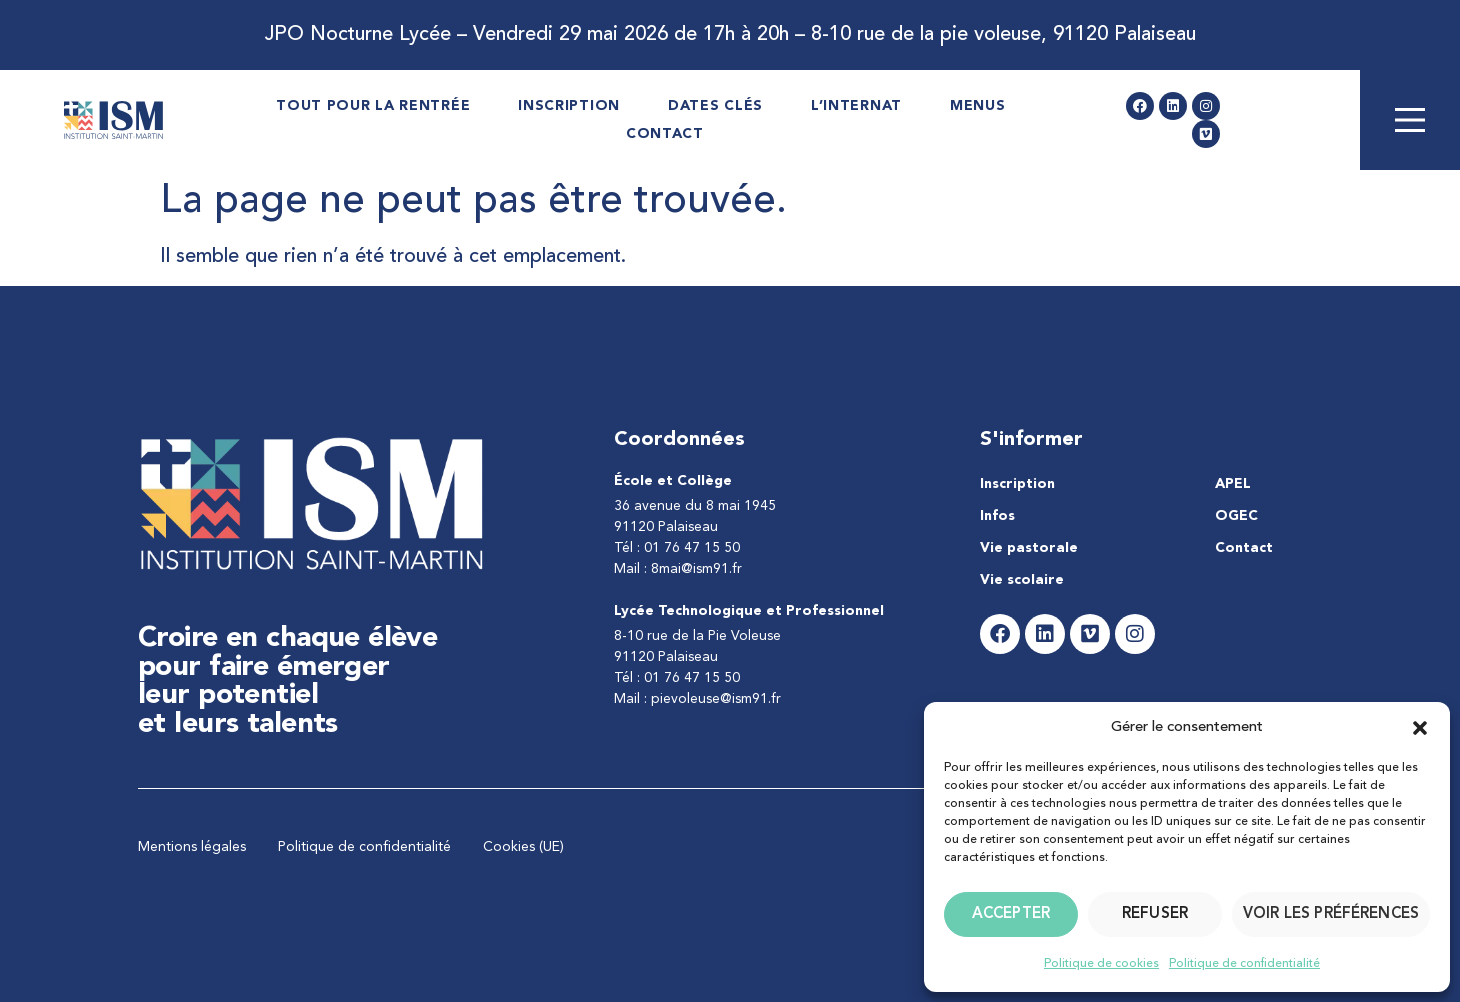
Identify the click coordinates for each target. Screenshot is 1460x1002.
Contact (665, 134)
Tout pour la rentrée (373, 106)
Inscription (569, 106)
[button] (1420, 728)
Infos (997, 516)
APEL (1233, 484)
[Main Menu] (1410, 120)
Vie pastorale (1029, 548)
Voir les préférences (1331, 914)
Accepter (1011, 914)
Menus (978, 106)
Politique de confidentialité (1244, 964)
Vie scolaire (1022, 580)
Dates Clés (715, 106)
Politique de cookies (1101, 964)
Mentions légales (192, 847)
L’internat (856, 106)
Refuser (1155, 914)
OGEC (1236, 516)
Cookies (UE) (523, 847)
